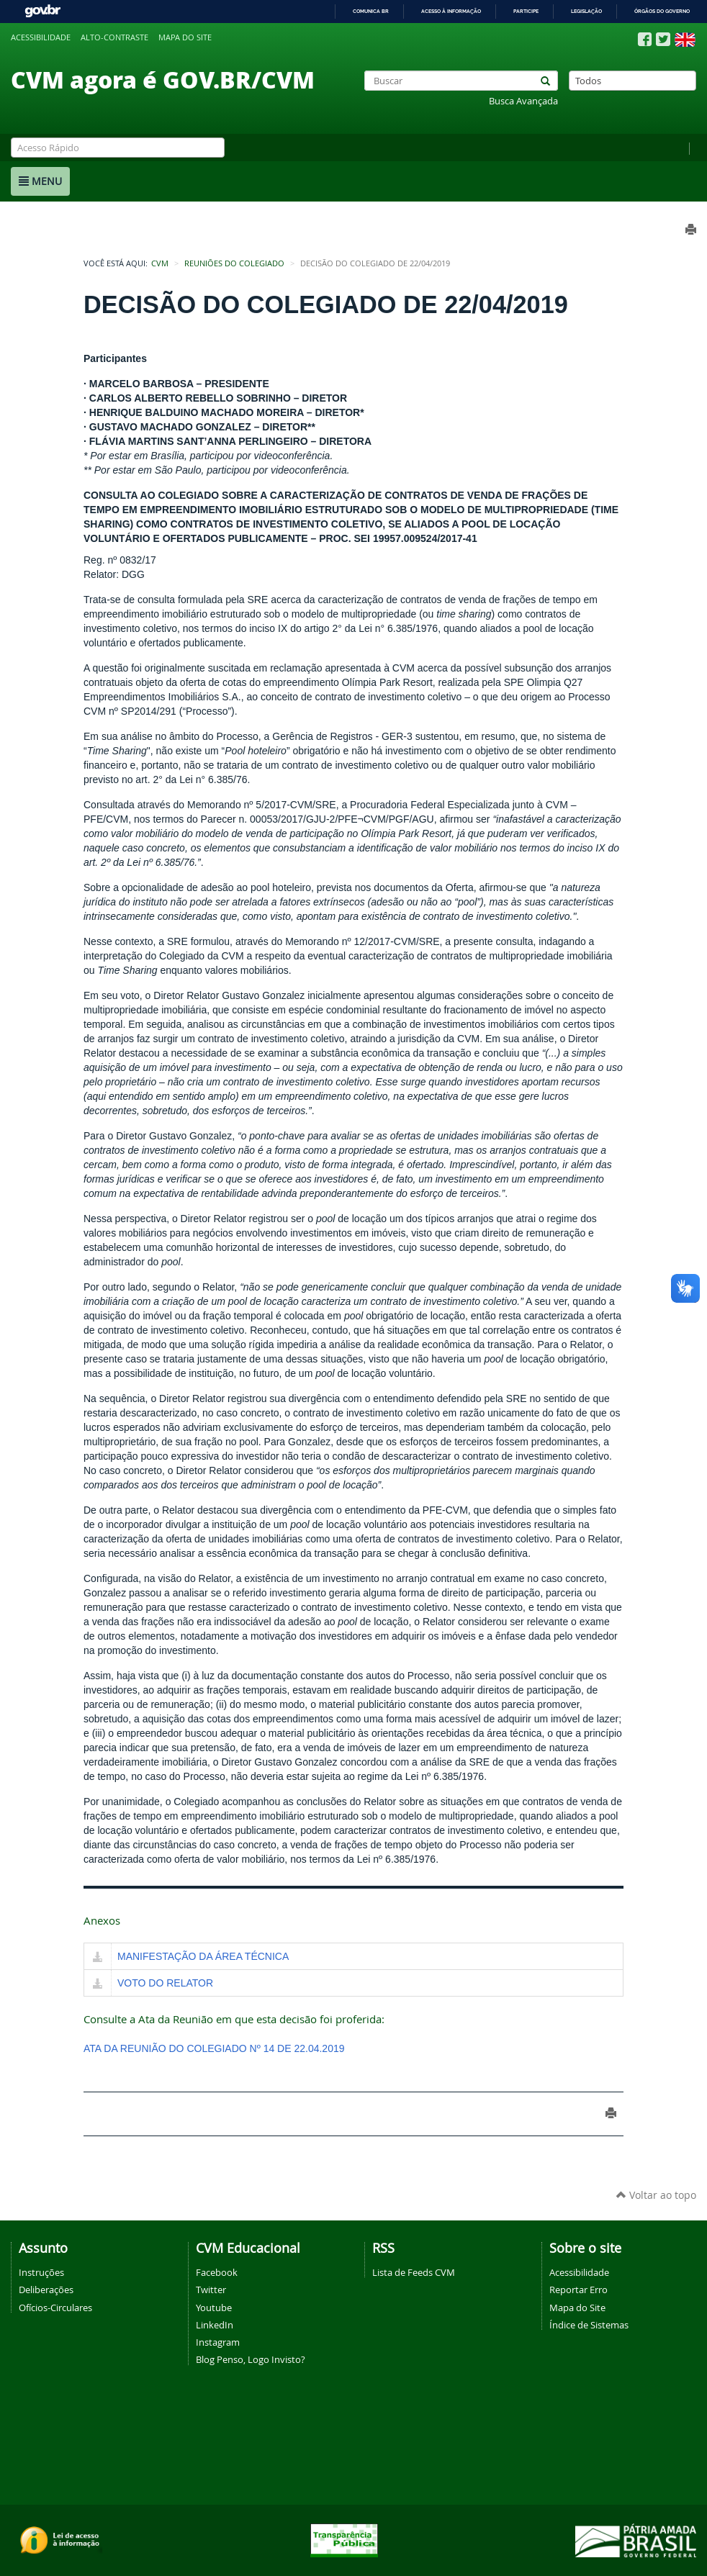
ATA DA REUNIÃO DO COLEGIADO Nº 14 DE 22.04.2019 (214, 2048)
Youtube (214, 2307)
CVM (159, 263)
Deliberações (46, 2289)
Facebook (217, 2272)
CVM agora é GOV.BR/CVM (163, 79)
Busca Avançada (523, 101)
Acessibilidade (41, 37)
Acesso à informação (451, 11)
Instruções (41, 2272)
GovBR (42, 11)
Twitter (211, 2289)
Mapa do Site (577, 2307)
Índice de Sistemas (589, 2324)
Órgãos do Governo (662, 11)
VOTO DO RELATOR (165, 1983)
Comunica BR (371, 11)
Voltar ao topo (656, 2195)
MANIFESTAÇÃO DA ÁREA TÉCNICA (203, 1956)
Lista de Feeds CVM (413, 2272)
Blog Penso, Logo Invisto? (250, 2359)
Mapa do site (185, 37)
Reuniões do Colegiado (234, 263)
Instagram (218, 2342)
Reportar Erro (578, 2289)
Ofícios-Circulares (55, 2307)
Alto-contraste (114, 37)
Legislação (586, 11)
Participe (526, 11)
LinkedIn (214, 2324)
